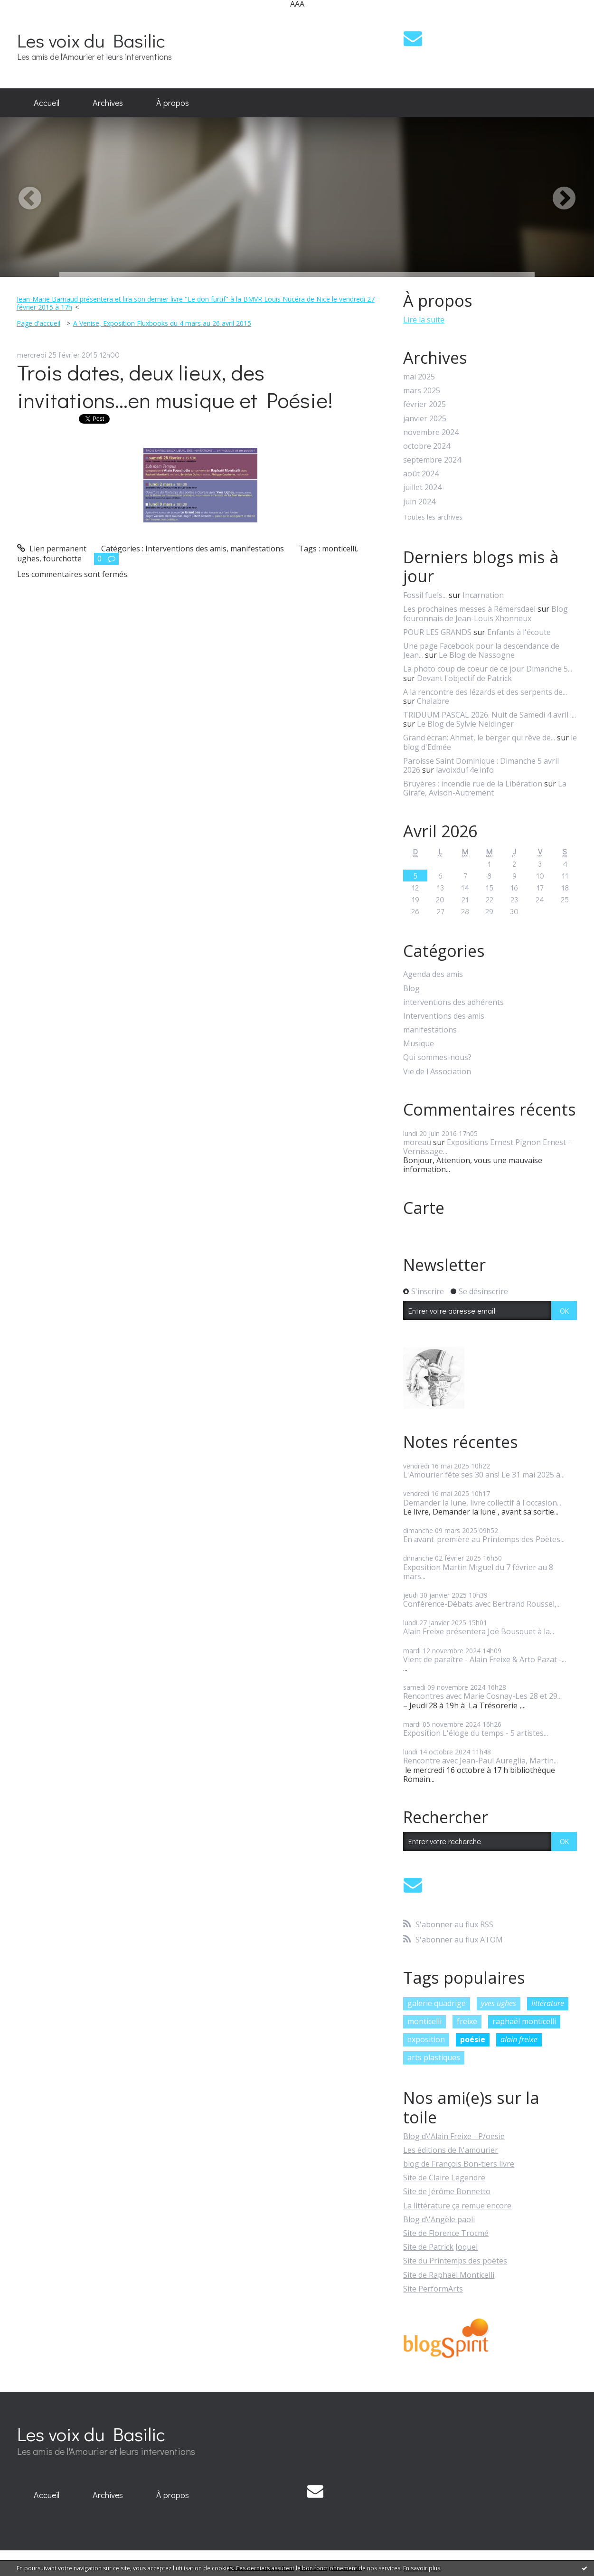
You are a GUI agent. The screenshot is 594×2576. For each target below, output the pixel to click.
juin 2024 (419, 501)
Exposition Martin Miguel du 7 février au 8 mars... (478, 1572)
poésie (472, 2039)
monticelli (339, 548)
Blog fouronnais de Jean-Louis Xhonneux (485, 613)
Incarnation (483, 595)
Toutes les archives (432, 517)
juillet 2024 (422, 487)
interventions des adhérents (453, 1002)
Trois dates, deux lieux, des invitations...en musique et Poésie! (175, 386)
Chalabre (433, 701)
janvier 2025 (424, 418)
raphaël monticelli (524, 2021)
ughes (28, 558)
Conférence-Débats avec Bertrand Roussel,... (482, 1604)
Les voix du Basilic (91, 40)
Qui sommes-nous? (437, 1057)
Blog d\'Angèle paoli (439, 2219)
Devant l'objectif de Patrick (464, 678)
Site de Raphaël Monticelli (448, 2275)
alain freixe (518, 2039)
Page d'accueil (38, 323)
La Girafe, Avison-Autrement (484, 788)
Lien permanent (52, 548)
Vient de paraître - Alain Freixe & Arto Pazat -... (484, 1659)
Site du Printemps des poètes (455, 2260)
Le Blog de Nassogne (477, 655)
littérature (547, 2003)
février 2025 (424, 404)
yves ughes (498, 2003)
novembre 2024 (431, 432)
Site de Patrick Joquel (440, 2247)
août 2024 (421, 473)
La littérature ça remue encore (457, 2205)
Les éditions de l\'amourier (450, 2150)
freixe (467, 2021)
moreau (417, 1142)
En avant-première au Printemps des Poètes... (484, 1539)
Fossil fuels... (425, 595)
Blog (411, 988)
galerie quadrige (436, 2003)
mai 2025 (419, 376)
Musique (418, 1043)
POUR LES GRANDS (437, 632)
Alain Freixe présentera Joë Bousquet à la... (478, 1631)
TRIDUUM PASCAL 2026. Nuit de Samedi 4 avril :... (489, 715)
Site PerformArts (433, 2288)
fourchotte (62, 558)
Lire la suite (423, 319)
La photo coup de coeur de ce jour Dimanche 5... (487, 668)
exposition (426, 2039)
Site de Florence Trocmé (446, 2233)
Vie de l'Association (437, 1071)
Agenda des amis (433, 974)
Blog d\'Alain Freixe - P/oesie (454, 2136)
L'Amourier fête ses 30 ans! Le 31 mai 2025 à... (484, 1474)
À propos (172, 102)
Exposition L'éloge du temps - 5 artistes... (475, 1733)
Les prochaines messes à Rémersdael (469, 609)
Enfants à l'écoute (519, 632)
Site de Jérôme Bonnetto (446, 2191)
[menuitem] (46, 103)
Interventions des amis (185, 548)
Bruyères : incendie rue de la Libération (472, 783)
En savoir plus (421, 2568)
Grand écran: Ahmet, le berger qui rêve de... (479, 737)
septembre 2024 (432, 459)
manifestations (257, 548)
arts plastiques (433, 2057)
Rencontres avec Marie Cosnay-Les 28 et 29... (482, 1696)
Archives (108, 102)
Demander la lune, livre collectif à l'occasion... (482, 1502)
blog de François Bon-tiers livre (458, 2164)
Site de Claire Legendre (444, 2177)
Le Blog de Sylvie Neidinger (465, 724)
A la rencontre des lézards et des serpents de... (485, 692)
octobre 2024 (426, 446)
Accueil (46, 102)
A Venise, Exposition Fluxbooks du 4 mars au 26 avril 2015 (162, 323)
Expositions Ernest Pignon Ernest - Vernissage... (487, 1146)
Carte (423, 1208)
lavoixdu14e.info (465, 770)
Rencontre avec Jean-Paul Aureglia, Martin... (480, 1760)
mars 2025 (421, 390)
